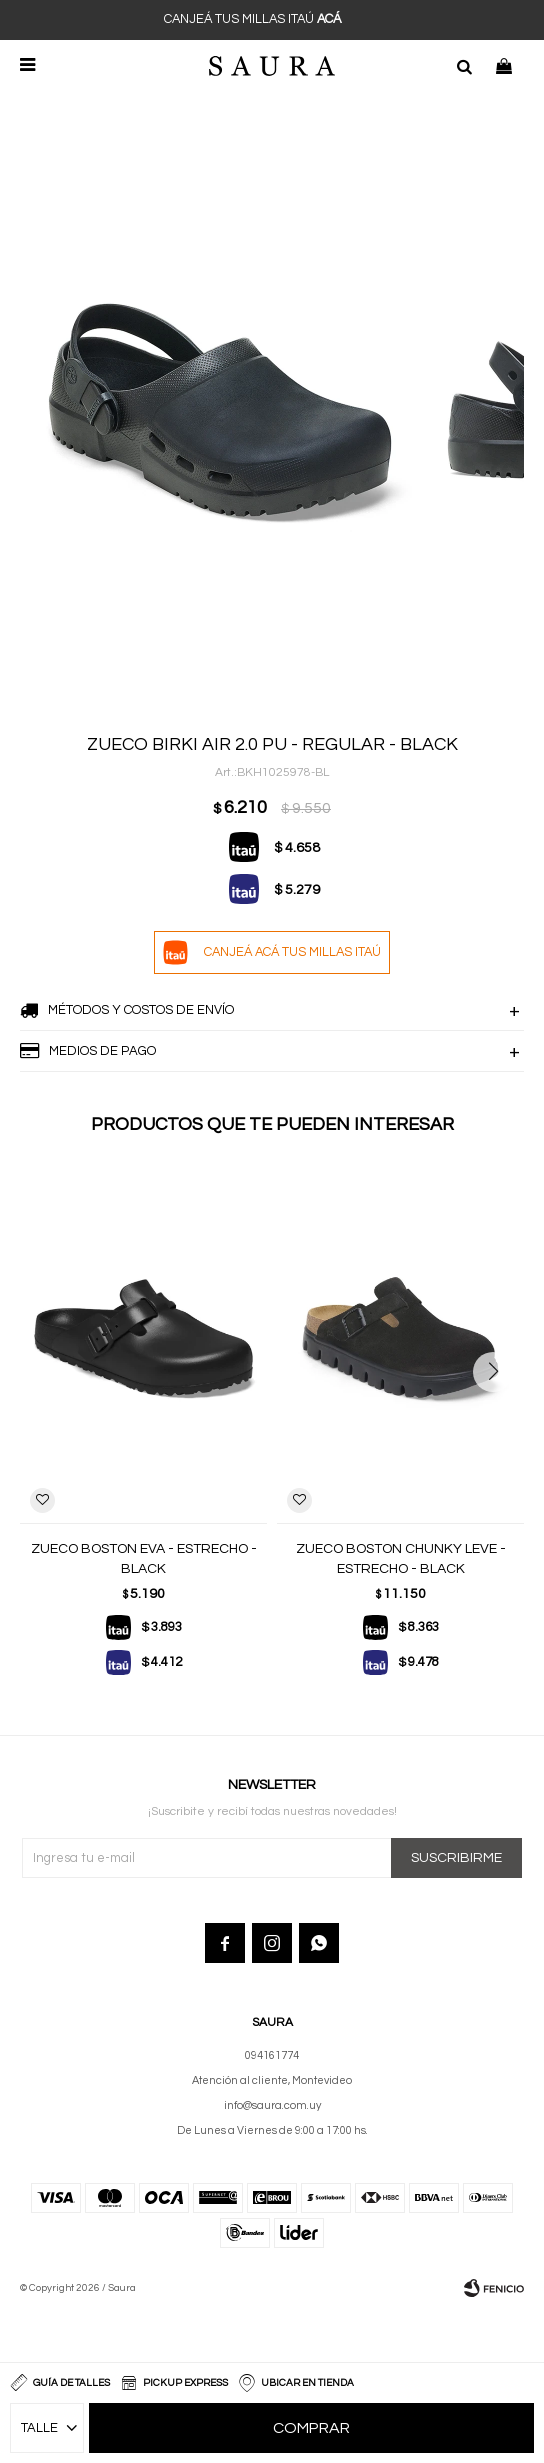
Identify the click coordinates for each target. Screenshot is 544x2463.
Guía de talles (71, 2383)
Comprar (311, 2428)
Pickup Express (185, 2383)
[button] (500, 1412)
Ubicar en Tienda (307, 2383)
